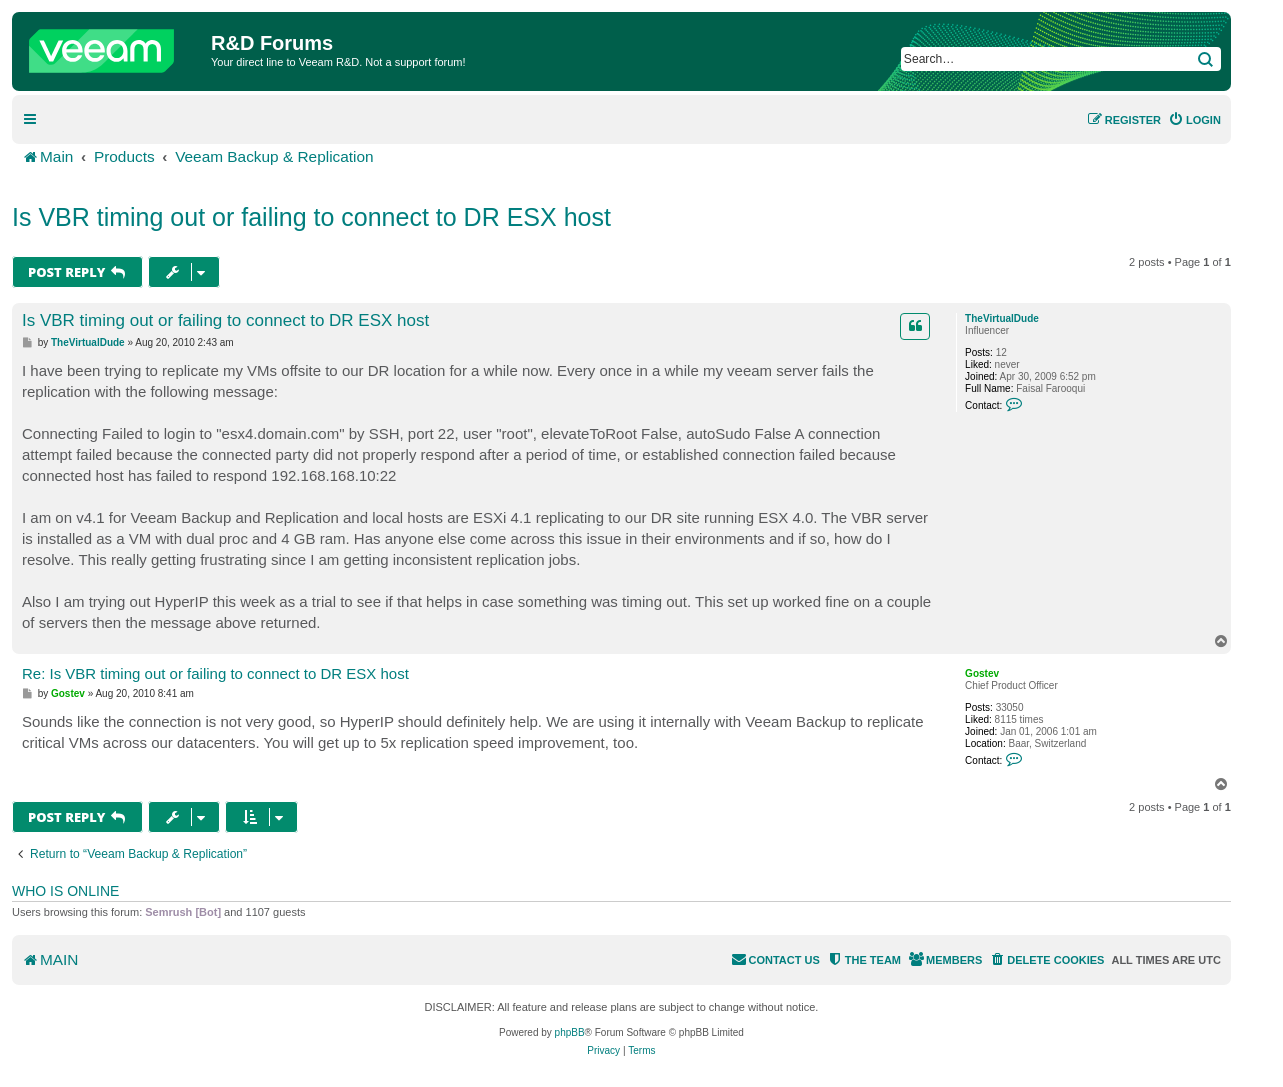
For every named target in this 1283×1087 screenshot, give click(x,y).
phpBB (570, 1032)
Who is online (65, 891)
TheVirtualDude (1002, 318)
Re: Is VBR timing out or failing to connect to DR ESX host (215, 673)
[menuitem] (1194, 120)
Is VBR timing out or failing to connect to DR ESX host (311, 217)
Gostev (982, 673)
